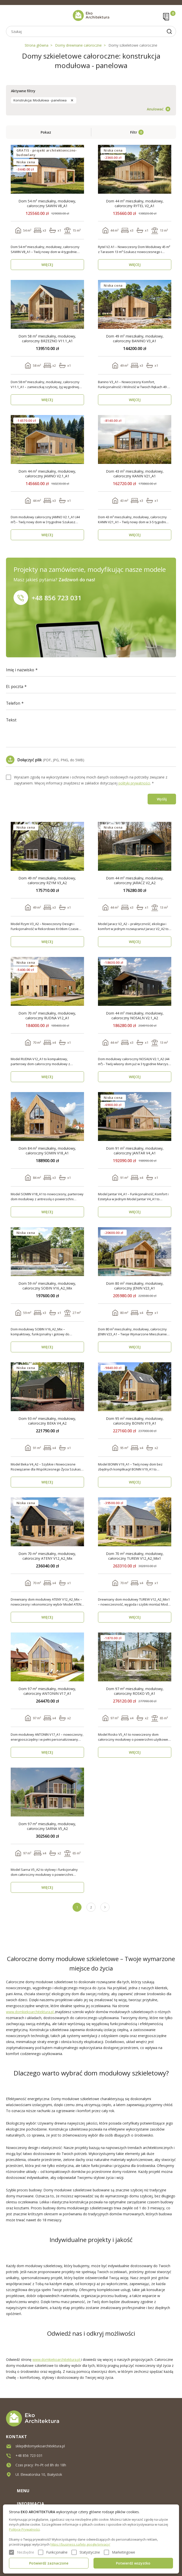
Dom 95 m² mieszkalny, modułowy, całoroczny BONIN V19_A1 (135, 1421)
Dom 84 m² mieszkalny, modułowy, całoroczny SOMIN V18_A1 (47, 1150)
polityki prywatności (134, 783)
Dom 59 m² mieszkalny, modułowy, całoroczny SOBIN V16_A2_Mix (47, 1285)
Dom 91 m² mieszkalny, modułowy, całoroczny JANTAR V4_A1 (135, 1150)
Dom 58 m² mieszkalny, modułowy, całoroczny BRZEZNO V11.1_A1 (47, 338)
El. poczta (14, 686)
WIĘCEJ (47, 264)
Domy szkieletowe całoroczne (132, 45)
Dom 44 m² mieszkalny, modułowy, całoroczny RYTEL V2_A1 (135, 203)
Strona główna (36, 45)
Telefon (13, 703)
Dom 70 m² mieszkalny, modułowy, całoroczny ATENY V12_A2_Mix (47, 1556)
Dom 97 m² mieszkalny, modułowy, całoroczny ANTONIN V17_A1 (47, 1691)
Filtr (133, 132)
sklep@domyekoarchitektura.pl (40, 2446)
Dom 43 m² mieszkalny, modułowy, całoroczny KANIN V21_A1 (135, 473)
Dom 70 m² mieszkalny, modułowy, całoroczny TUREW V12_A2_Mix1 (135, 1556)
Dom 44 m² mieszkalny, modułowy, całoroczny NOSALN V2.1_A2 (135, 1015)
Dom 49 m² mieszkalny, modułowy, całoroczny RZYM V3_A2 (47, 880)
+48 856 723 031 (57, 597)
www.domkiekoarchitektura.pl (30, 2011)
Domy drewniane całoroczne (78, 45)
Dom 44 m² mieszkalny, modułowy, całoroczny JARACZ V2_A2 (135, 880)
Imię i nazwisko (20, 670)
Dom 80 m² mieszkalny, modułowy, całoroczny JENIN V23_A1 (135, 1285)
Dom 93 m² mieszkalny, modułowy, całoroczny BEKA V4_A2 (47, 1421)
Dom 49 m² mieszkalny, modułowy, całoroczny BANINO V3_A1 (135, 338)
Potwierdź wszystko (133, 2563)
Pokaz (46, 132)
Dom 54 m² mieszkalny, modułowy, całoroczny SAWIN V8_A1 (47, 203)
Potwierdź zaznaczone (48, 2563)
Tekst (11, 720)
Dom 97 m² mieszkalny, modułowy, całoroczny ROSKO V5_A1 (135, 1691)
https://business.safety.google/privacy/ (80, 2544)
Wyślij (162, 799)
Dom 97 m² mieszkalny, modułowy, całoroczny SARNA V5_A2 (47, 1826)
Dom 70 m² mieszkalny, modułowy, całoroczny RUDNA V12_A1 (47, 1015)
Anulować (155, 109)
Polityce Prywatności (24, 2529)
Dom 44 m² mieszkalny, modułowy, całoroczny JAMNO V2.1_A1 (47, 473)
